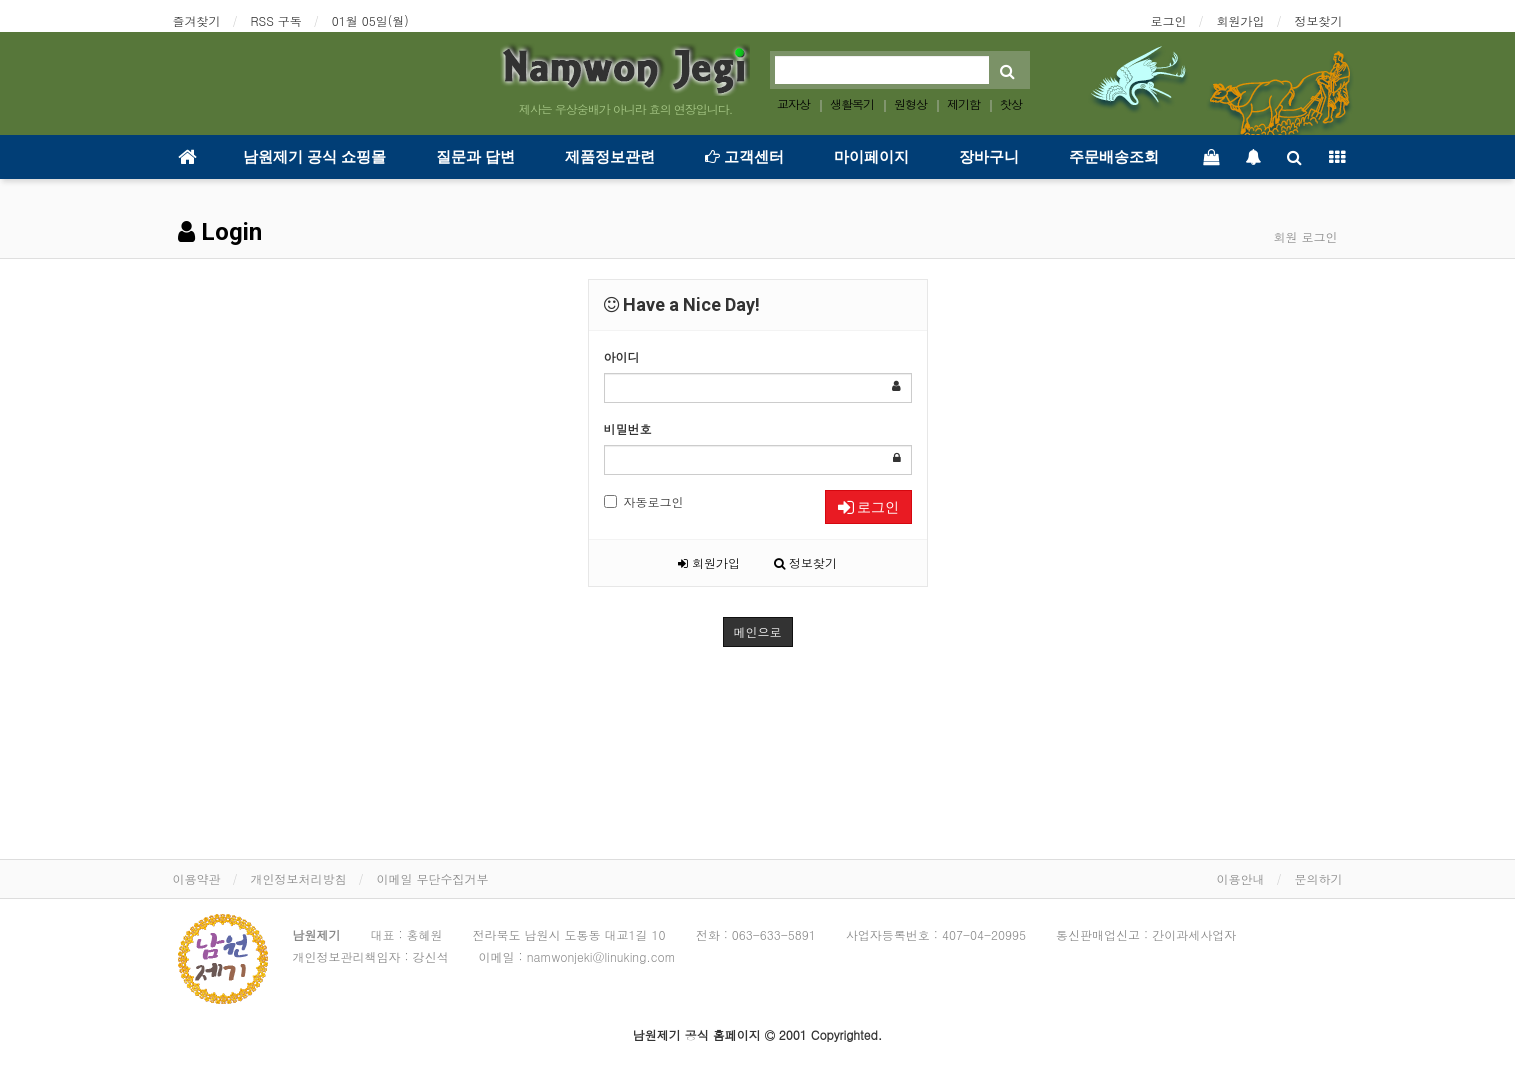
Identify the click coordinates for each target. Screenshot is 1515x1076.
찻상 (1011, 103)
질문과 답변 (475, 157)
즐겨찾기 (197, 20)
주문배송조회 (1114, 157)
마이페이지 (871, 157)
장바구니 (989, 157)
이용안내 (1241, 878)
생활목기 (852, 103)
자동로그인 (644, 501)
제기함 (963, 103)
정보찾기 (1319, 20)
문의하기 (1319, 878)
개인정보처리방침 (299, 878)
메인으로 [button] (758, 631)
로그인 (1169, 20)
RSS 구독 (276, 20)
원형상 (910, 103)
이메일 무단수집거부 (433, 878)
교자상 (793, 103)
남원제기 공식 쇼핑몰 (314, 157)
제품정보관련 (610, 157)
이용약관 (197, 878)
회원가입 (1241, 20)
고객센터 (744, 157)
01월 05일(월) (370, 20)
